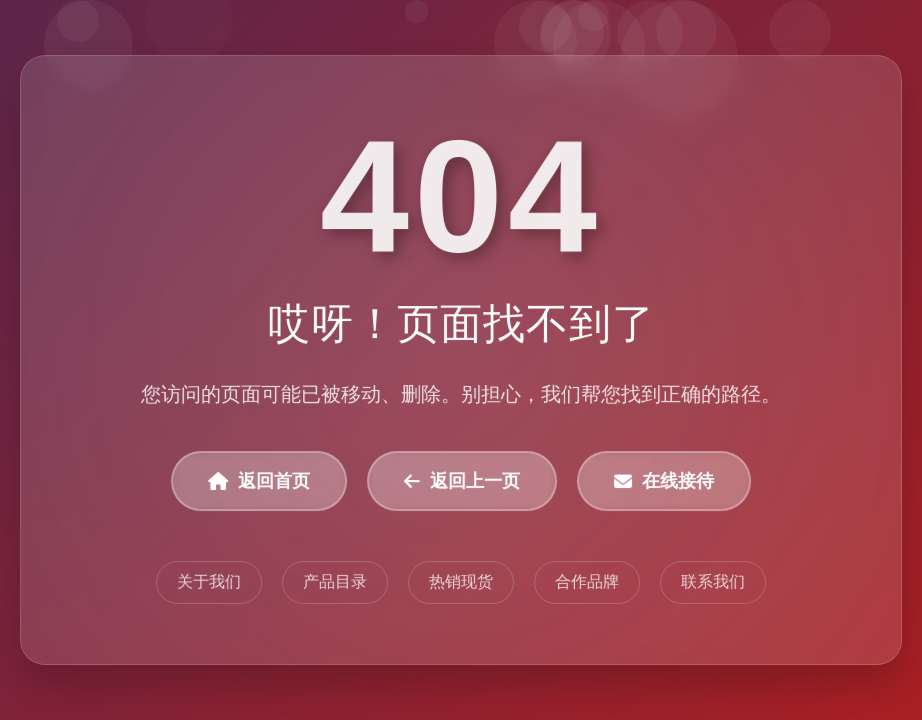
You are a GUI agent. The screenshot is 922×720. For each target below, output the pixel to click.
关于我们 (209, 582)
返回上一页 (462, 482)
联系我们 (713, 582)
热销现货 (461, 582)
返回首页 (259, 482)
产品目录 (335, 582)
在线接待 (664, 482)
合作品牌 (587, 582)
